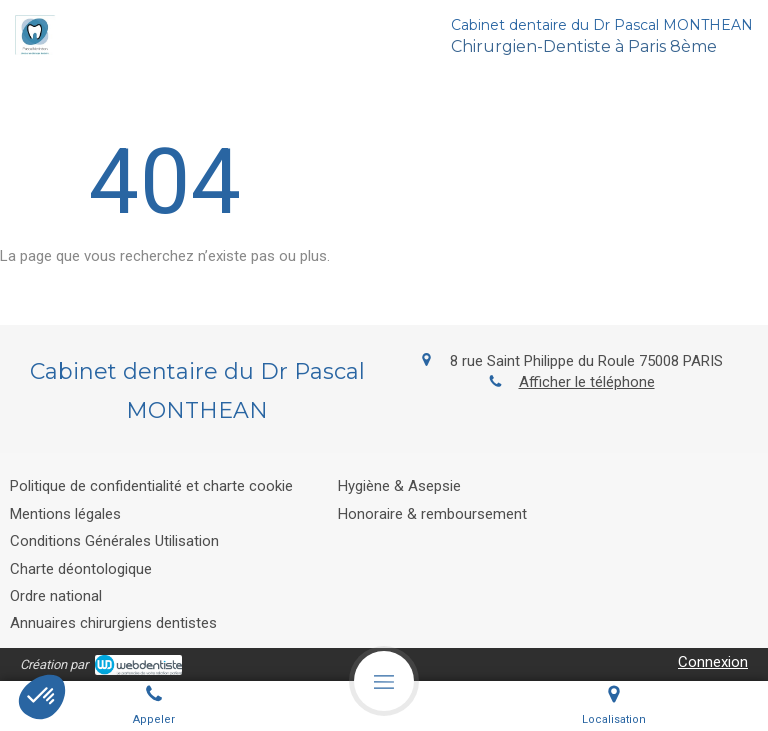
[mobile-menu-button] (384, 681)
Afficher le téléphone (587, 382)
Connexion (713, 662)
